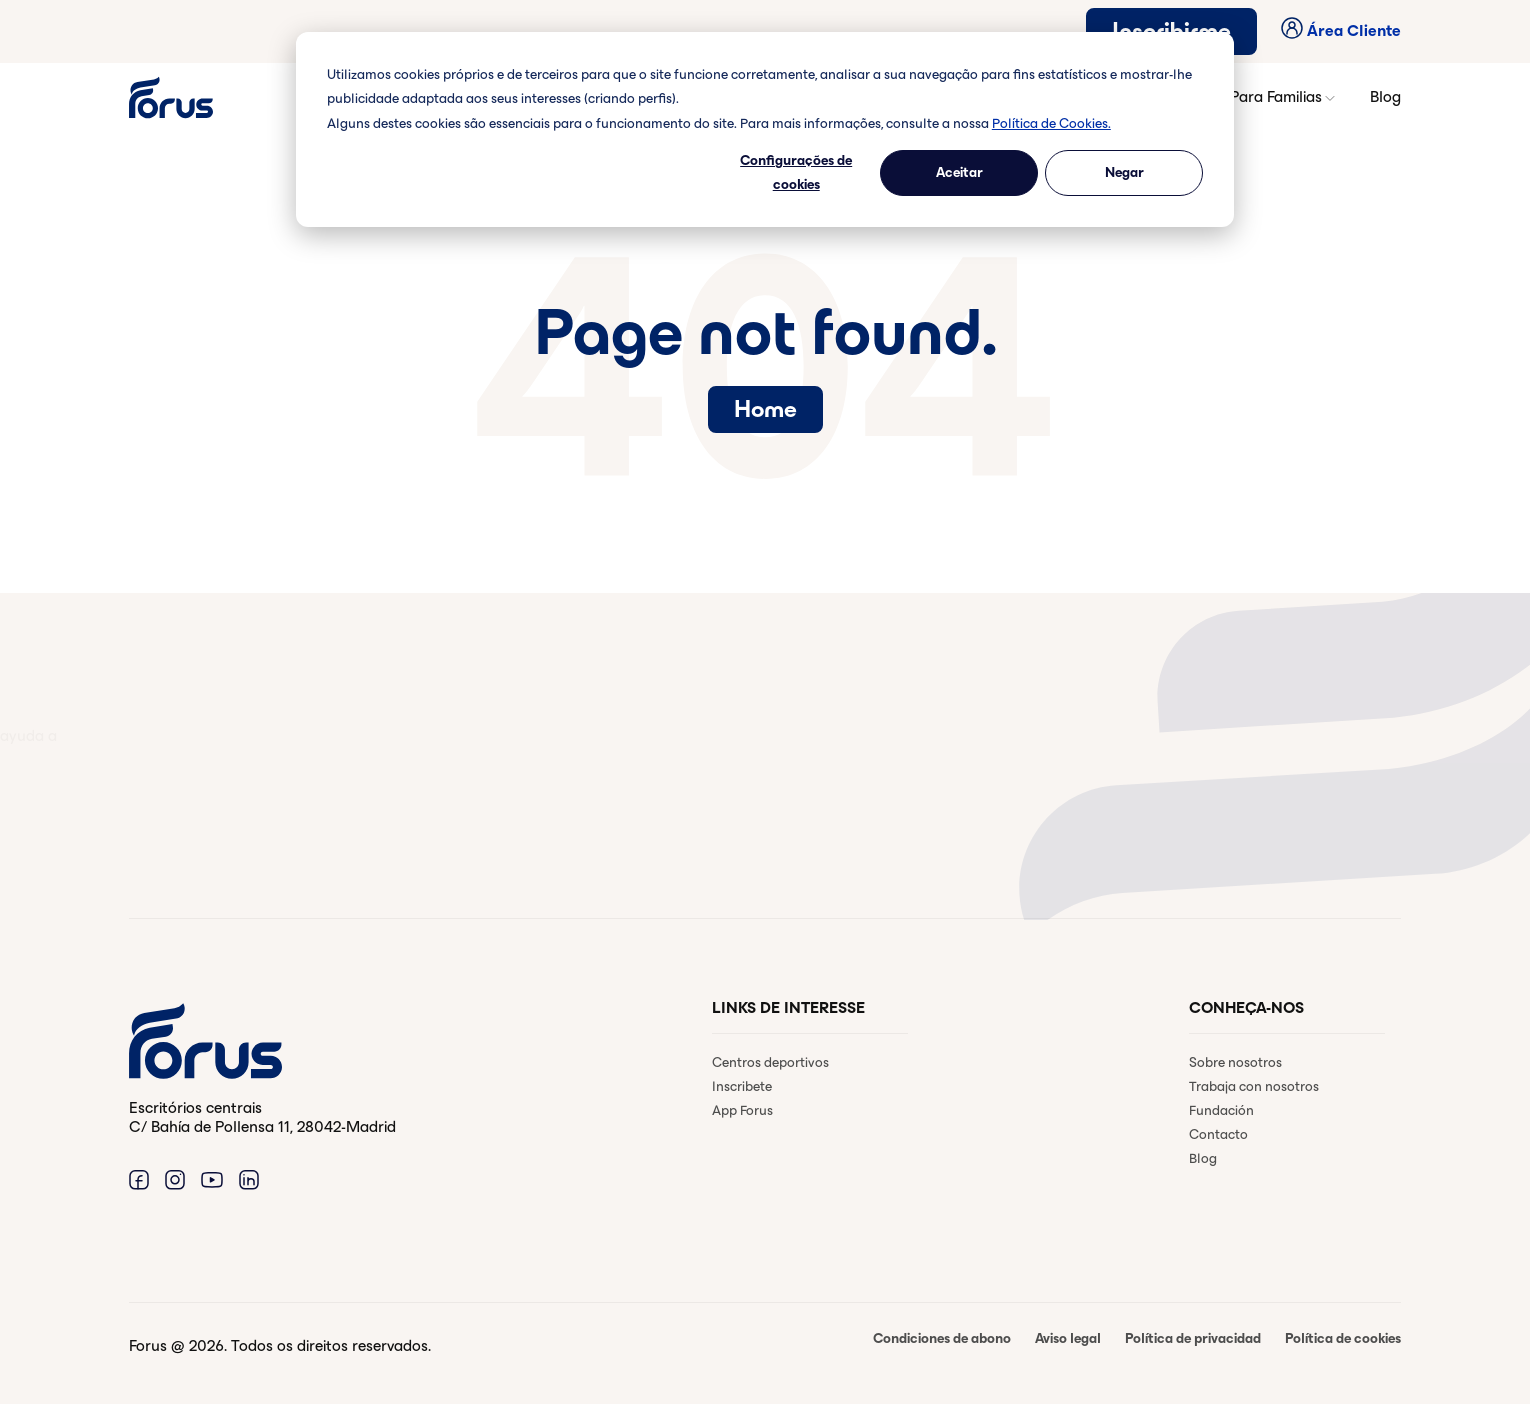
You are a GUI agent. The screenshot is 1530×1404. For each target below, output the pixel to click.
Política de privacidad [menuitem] (1193, 1338)
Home (765, 409)
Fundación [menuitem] (1221, 1110)
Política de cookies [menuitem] (1343, 1338)
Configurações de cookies (796, 173)
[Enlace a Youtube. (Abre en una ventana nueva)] (212, 1179)
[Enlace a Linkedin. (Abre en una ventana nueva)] (249, 1179)
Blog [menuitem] (1203, 1158)
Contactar (210, 836)
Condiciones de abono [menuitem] (942, 1338)
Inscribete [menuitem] (742, 1086)
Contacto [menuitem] (1218, 1134)
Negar (1124, 172)
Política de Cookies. (1051, 123)
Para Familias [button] (1284, 97)
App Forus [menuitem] (742, 1110)
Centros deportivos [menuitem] (770, 1062)
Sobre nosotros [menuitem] (1235, 1062)
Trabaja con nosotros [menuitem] (1254, 1086)
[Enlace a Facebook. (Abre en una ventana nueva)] (139, 1179)
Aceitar (959, 172)
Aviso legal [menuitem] (1068, 1338)
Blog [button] (1385, 96)
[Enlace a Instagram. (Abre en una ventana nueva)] (175, 1179)
